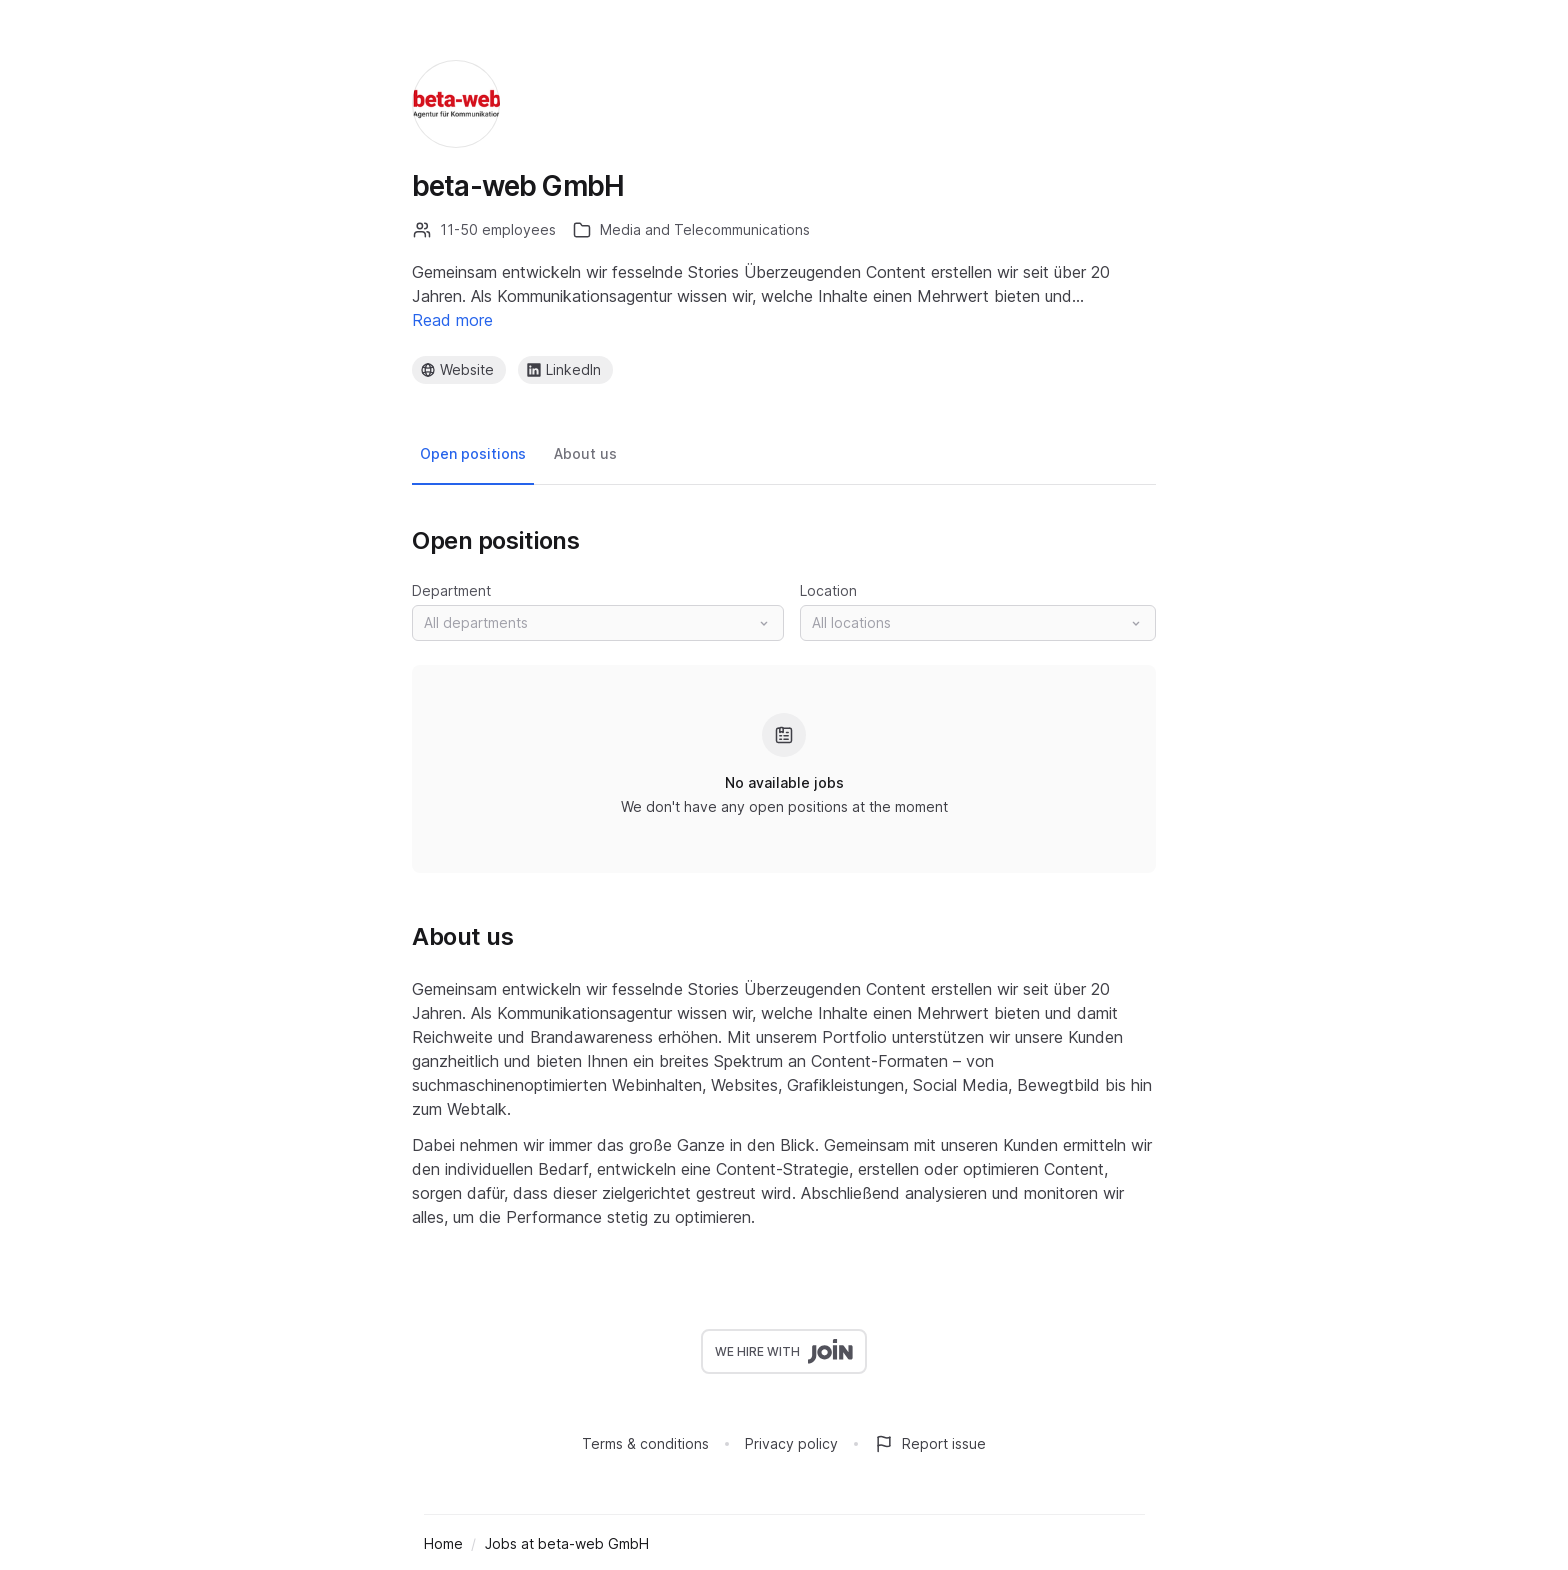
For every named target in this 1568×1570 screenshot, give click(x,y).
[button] (598, 623)
